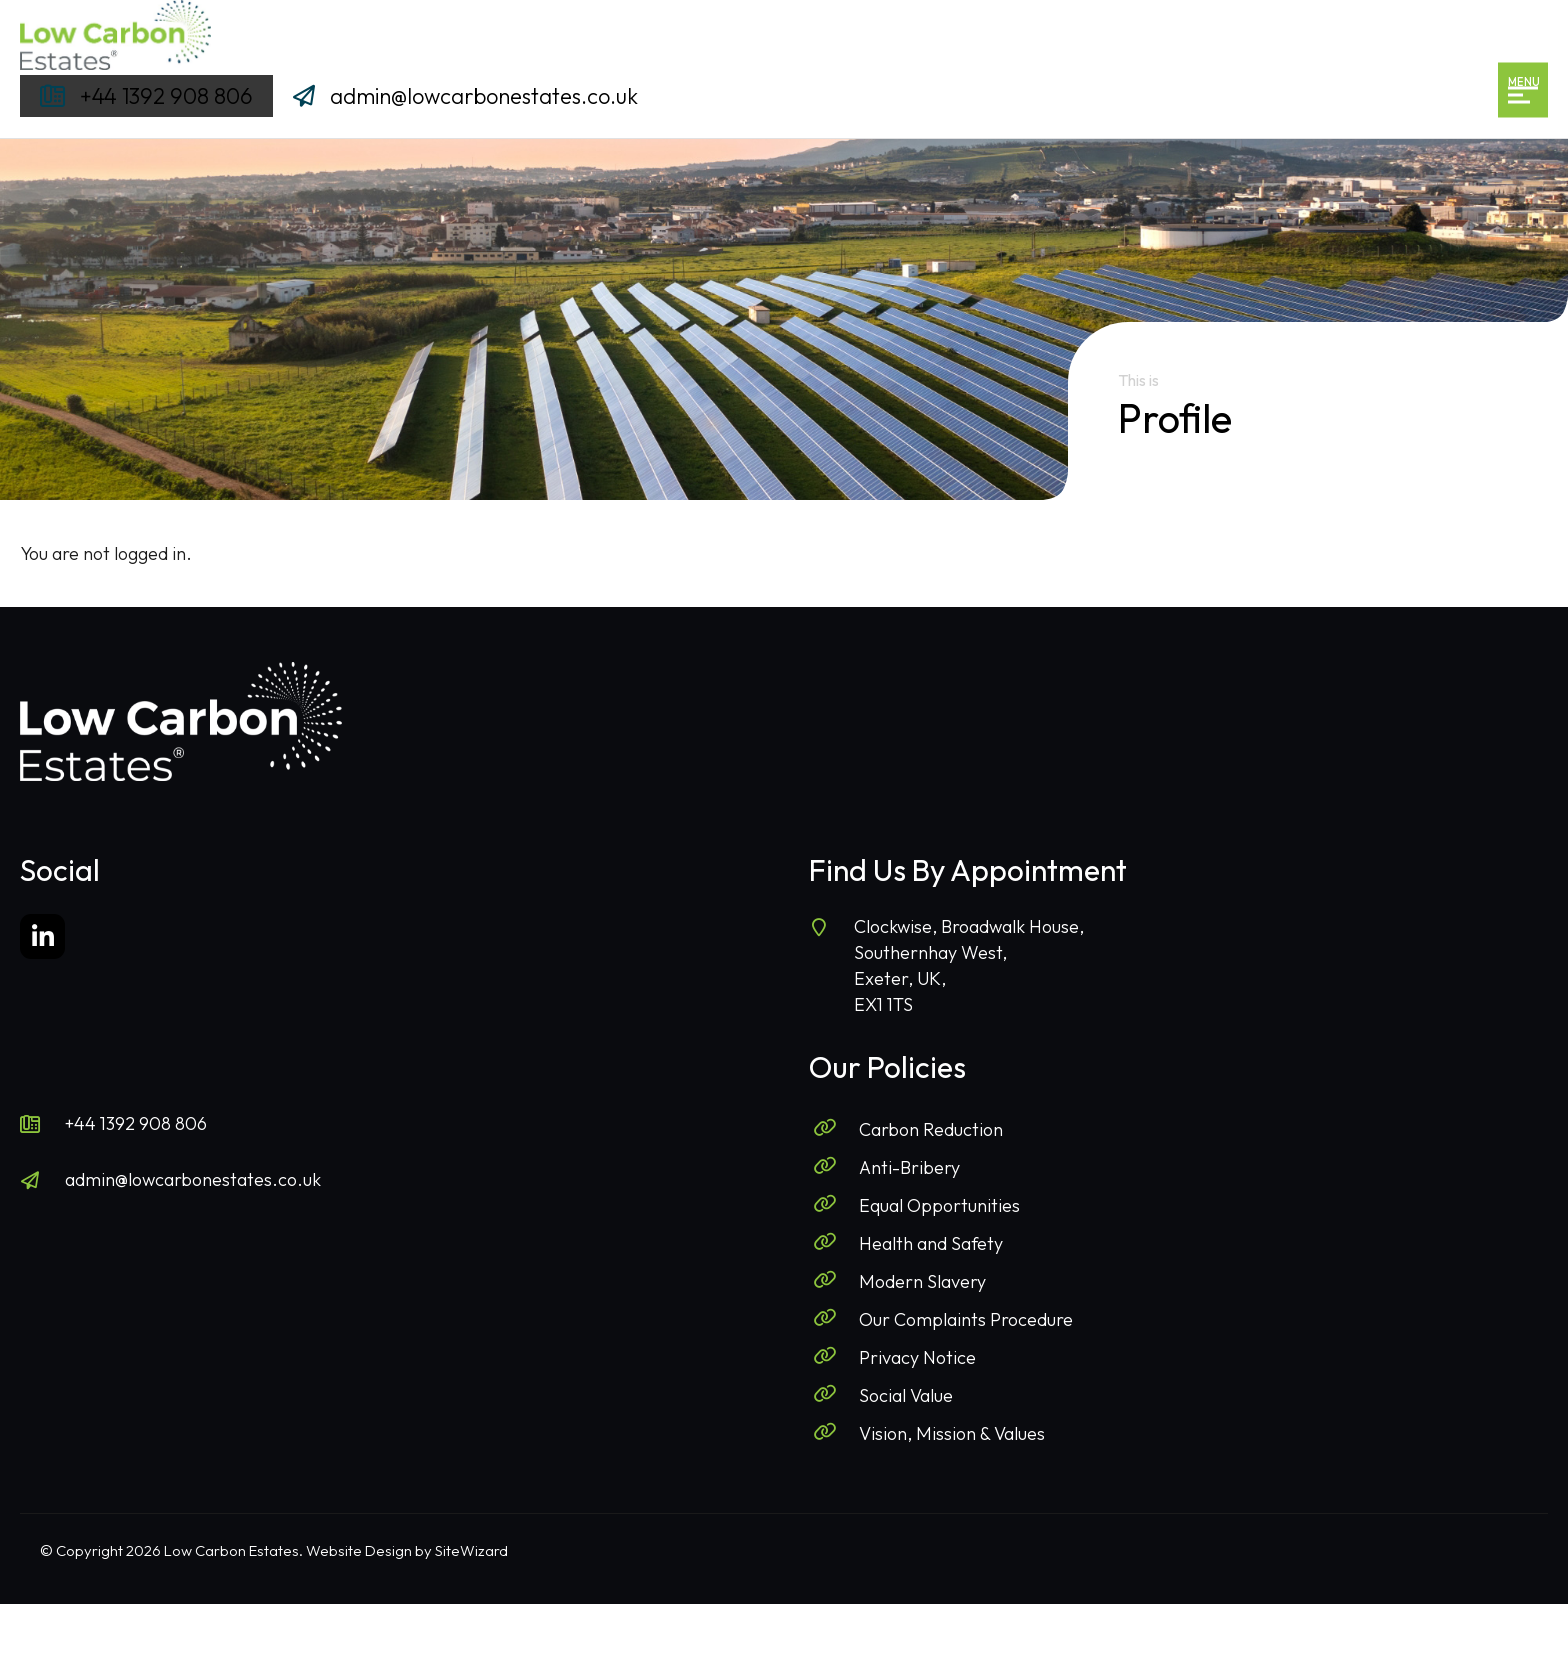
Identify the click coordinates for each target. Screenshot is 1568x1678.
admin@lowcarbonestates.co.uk (193, 1179)
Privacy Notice (917, 1357)
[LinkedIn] (42, 936)
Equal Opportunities (939, 1205)
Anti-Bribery (909, 1167)
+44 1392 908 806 (136, 1123)
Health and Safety (931, 1243)
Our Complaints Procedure (966, 1319)
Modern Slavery (922, 1281)
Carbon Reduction (931, 1129)
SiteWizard (471, 1550)
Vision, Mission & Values (952, 1433)
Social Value (906, 1395)
